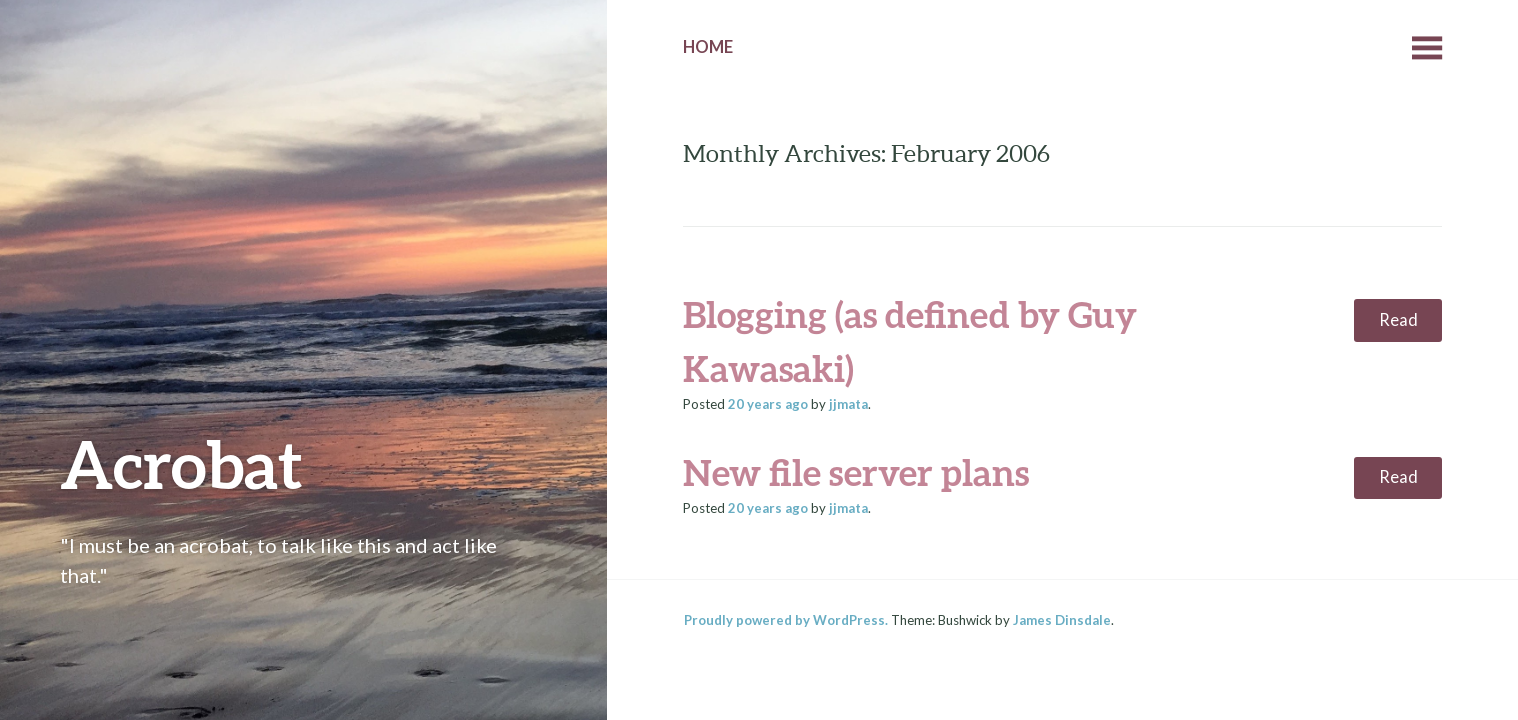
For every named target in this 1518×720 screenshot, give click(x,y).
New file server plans (856, 472)
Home (708, 47)
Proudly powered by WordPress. (786, 620)
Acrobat (181, 463)
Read (1398, 320)
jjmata (848, 404)
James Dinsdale (1062, 620)
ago (768, 404)
